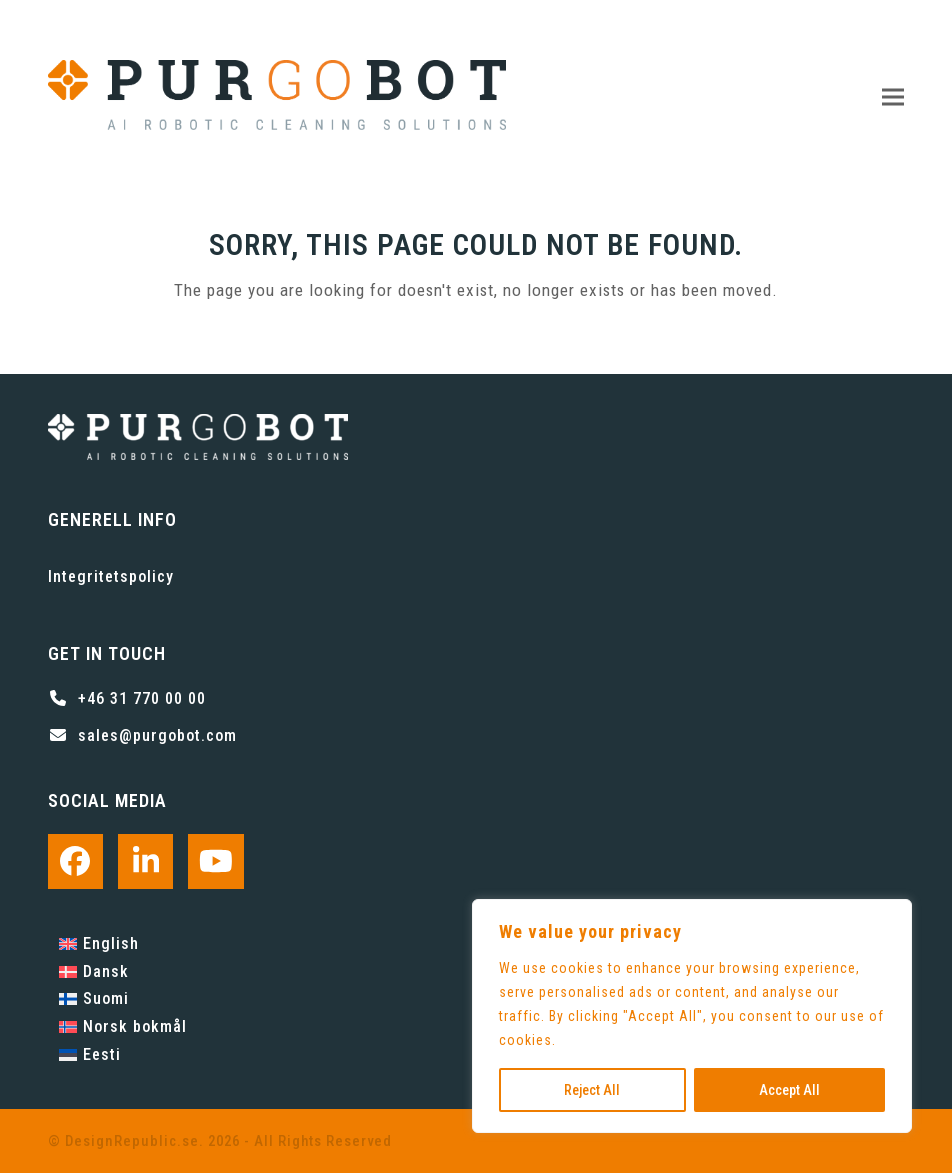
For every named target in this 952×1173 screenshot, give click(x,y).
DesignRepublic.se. (134, 1141)
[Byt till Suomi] (123, 1000)
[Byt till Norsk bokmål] (123, 1027)
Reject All (592, 1090)
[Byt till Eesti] (123, 1055)
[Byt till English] (123, 944)
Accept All (789, 1090)
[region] (692, 1016)
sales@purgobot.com (157, 735)
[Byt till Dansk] (123, 972)
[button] (893, 97)
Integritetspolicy (111, 576)
